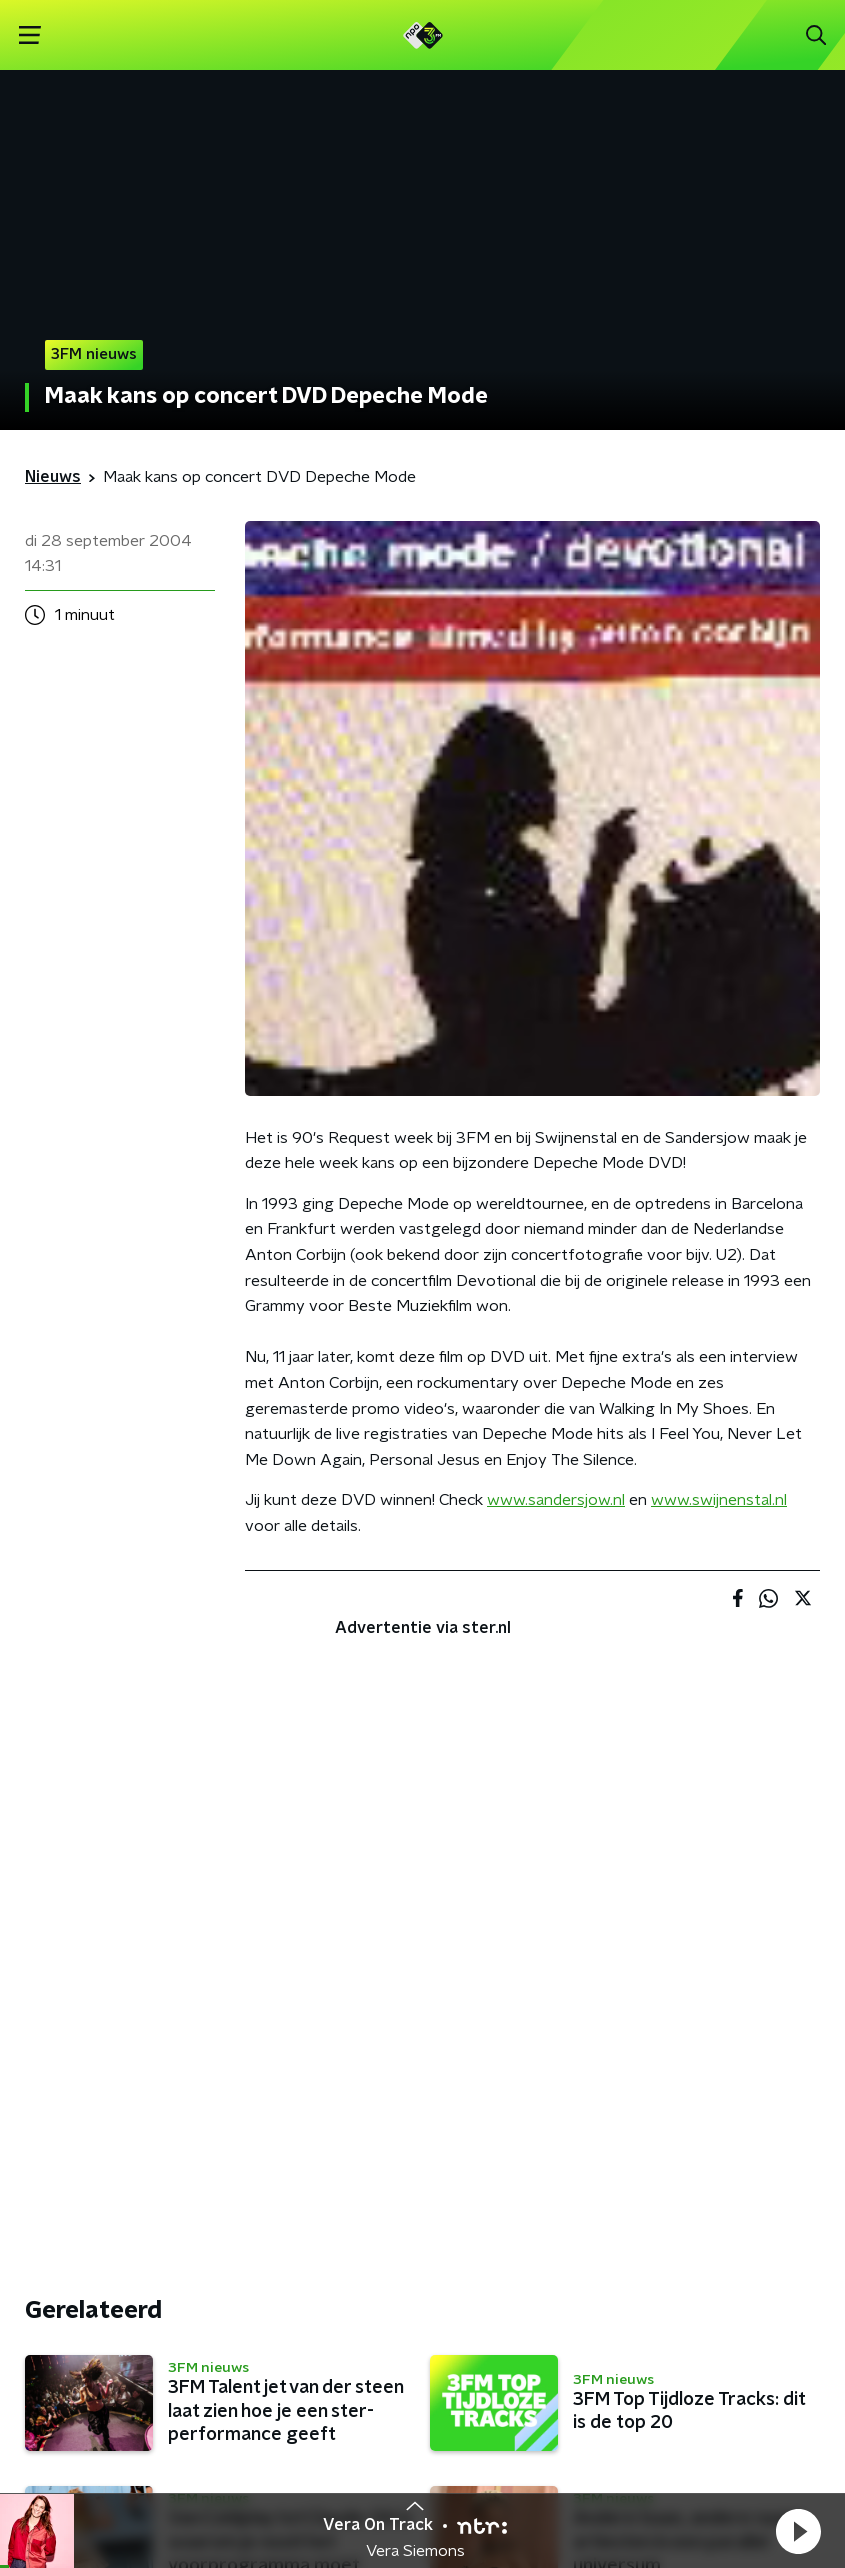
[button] (798, 2531)
